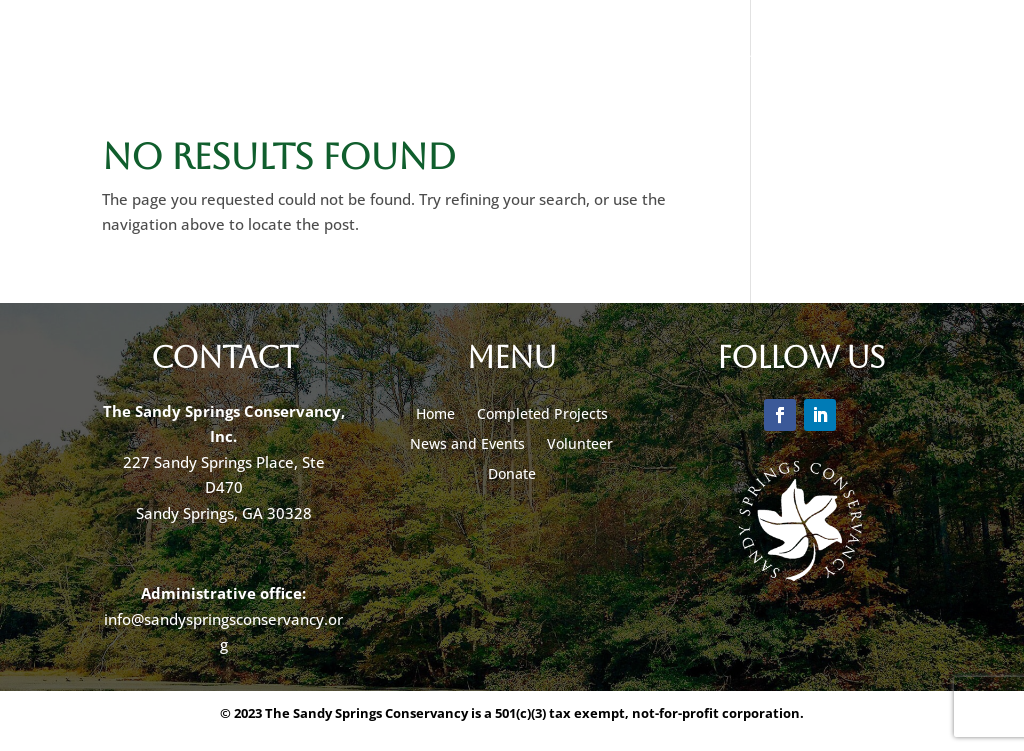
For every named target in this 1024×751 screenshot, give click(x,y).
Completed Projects (542, 412)
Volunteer (670, 53)
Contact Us (889, 53)
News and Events (467, 442)
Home (435, 412)
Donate (456, 53)
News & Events (310, 53)
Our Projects (140, 53)
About (766, 53)
